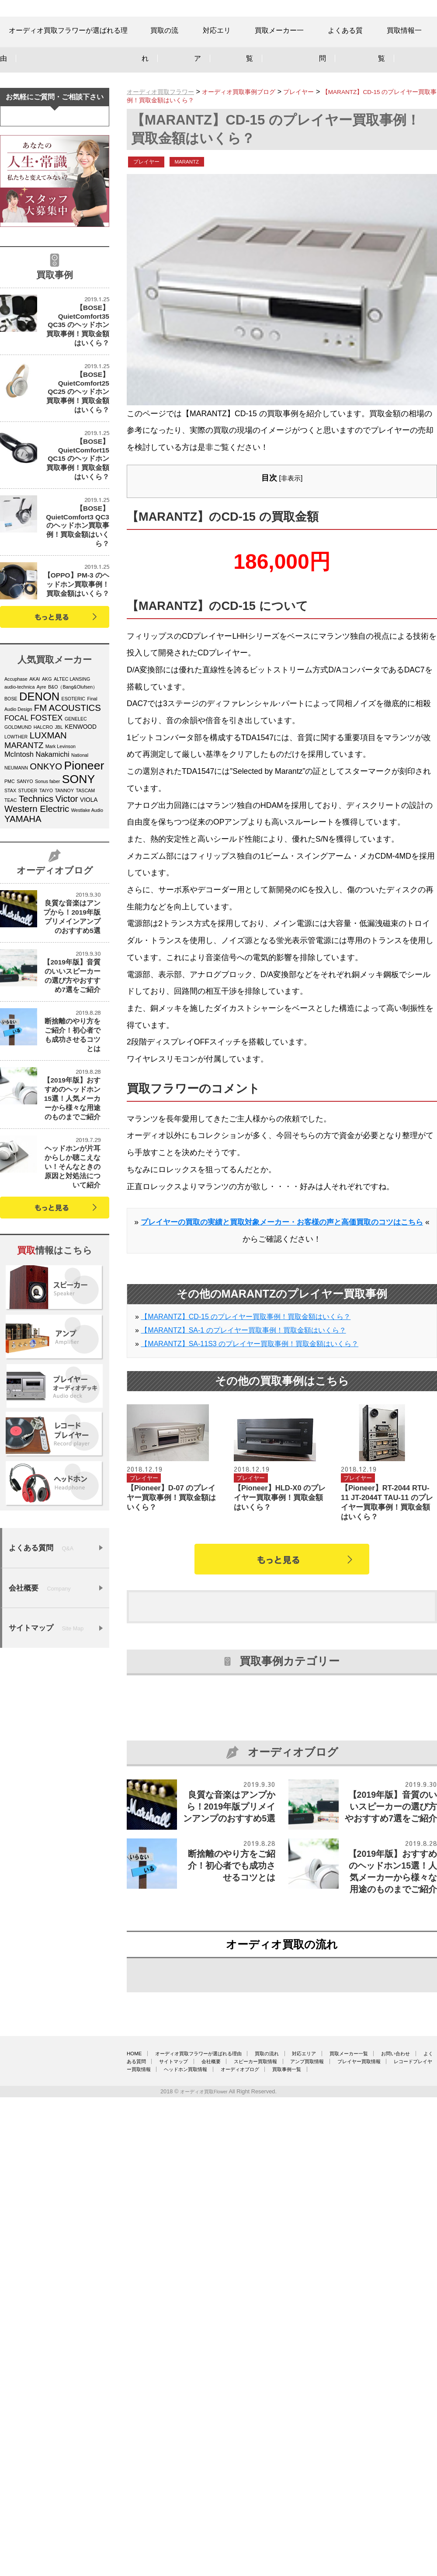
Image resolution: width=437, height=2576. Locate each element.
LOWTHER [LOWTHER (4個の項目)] (16, 856)
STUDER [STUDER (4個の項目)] (28, 910)
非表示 (290, 509)
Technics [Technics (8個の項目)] (36, 918)
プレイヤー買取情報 (282, 2483)
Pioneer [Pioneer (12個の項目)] (84, 885)
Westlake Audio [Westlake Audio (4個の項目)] (87, 930)
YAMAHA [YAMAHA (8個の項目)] (23, 938)
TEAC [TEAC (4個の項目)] (10, 919)
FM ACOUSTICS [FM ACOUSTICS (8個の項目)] (67, 827)
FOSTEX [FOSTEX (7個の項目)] (47, 837)
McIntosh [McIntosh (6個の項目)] (19, 874)
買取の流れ (319, 2467)
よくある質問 (261, 2475)
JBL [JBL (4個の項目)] (59, 846)
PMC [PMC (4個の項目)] (9, 901)
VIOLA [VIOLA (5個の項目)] (89, 919)
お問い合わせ (199, 2475)
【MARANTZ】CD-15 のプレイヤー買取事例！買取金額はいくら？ (245, 1364)
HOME (136, 2467)
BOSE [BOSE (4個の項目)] (10, 818)
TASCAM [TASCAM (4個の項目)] (85, 910)
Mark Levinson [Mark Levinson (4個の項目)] (60, 866)
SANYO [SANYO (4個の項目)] (25, 901)
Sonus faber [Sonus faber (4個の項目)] (47, 901)
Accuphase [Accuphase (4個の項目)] (16, 798)
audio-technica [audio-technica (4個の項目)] (19, 806)
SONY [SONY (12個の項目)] (78, 898)
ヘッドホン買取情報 (154, 2492)
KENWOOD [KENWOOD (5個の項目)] (81, 846)
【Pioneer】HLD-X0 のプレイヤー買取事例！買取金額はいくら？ (281, 1548)
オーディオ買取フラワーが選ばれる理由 (224, 2467)
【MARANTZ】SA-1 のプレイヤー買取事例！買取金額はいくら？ (243, 1378)
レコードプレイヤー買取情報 (373, 2483)
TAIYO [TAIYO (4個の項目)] (46, 910)
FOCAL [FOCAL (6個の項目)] (16, 838)
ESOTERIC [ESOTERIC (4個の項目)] (73, 818)
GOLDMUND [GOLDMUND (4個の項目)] (17, 846)
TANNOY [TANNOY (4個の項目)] (64, 910)
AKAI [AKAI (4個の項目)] (34, 798)
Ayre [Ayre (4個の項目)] (41, 806)
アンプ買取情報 (208, 2483)
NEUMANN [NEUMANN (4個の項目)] (16, 887)
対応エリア (373, 2467)
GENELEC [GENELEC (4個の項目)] (76, 838)
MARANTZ (200, 191)
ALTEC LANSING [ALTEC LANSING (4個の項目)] (72, 798)
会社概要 (376, 2475)
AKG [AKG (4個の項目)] (47, 798)
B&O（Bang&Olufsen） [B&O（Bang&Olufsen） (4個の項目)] (72, 806)
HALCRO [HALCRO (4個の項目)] (43, 846)
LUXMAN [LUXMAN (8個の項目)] (48, 855)
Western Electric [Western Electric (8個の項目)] (36, 928)
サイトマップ (321, 2475)
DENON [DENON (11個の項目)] (39, 816)
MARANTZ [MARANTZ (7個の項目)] (23, 865)
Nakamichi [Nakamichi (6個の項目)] (52, 874)
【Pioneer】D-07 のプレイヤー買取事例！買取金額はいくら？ (174, 1548)
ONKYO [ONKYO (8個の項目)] (46, 886)
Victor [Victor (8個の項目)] (66, 918)
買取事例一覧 (297, 2492)
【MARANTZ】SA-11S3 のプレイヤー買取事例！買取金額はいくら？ (249, 1392)
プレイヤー (150, 191)
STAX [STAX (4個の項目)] (10, 910)
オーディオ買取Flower (204, 2515)
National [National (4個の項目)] (79, 874)
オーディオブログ (230, 2492)
